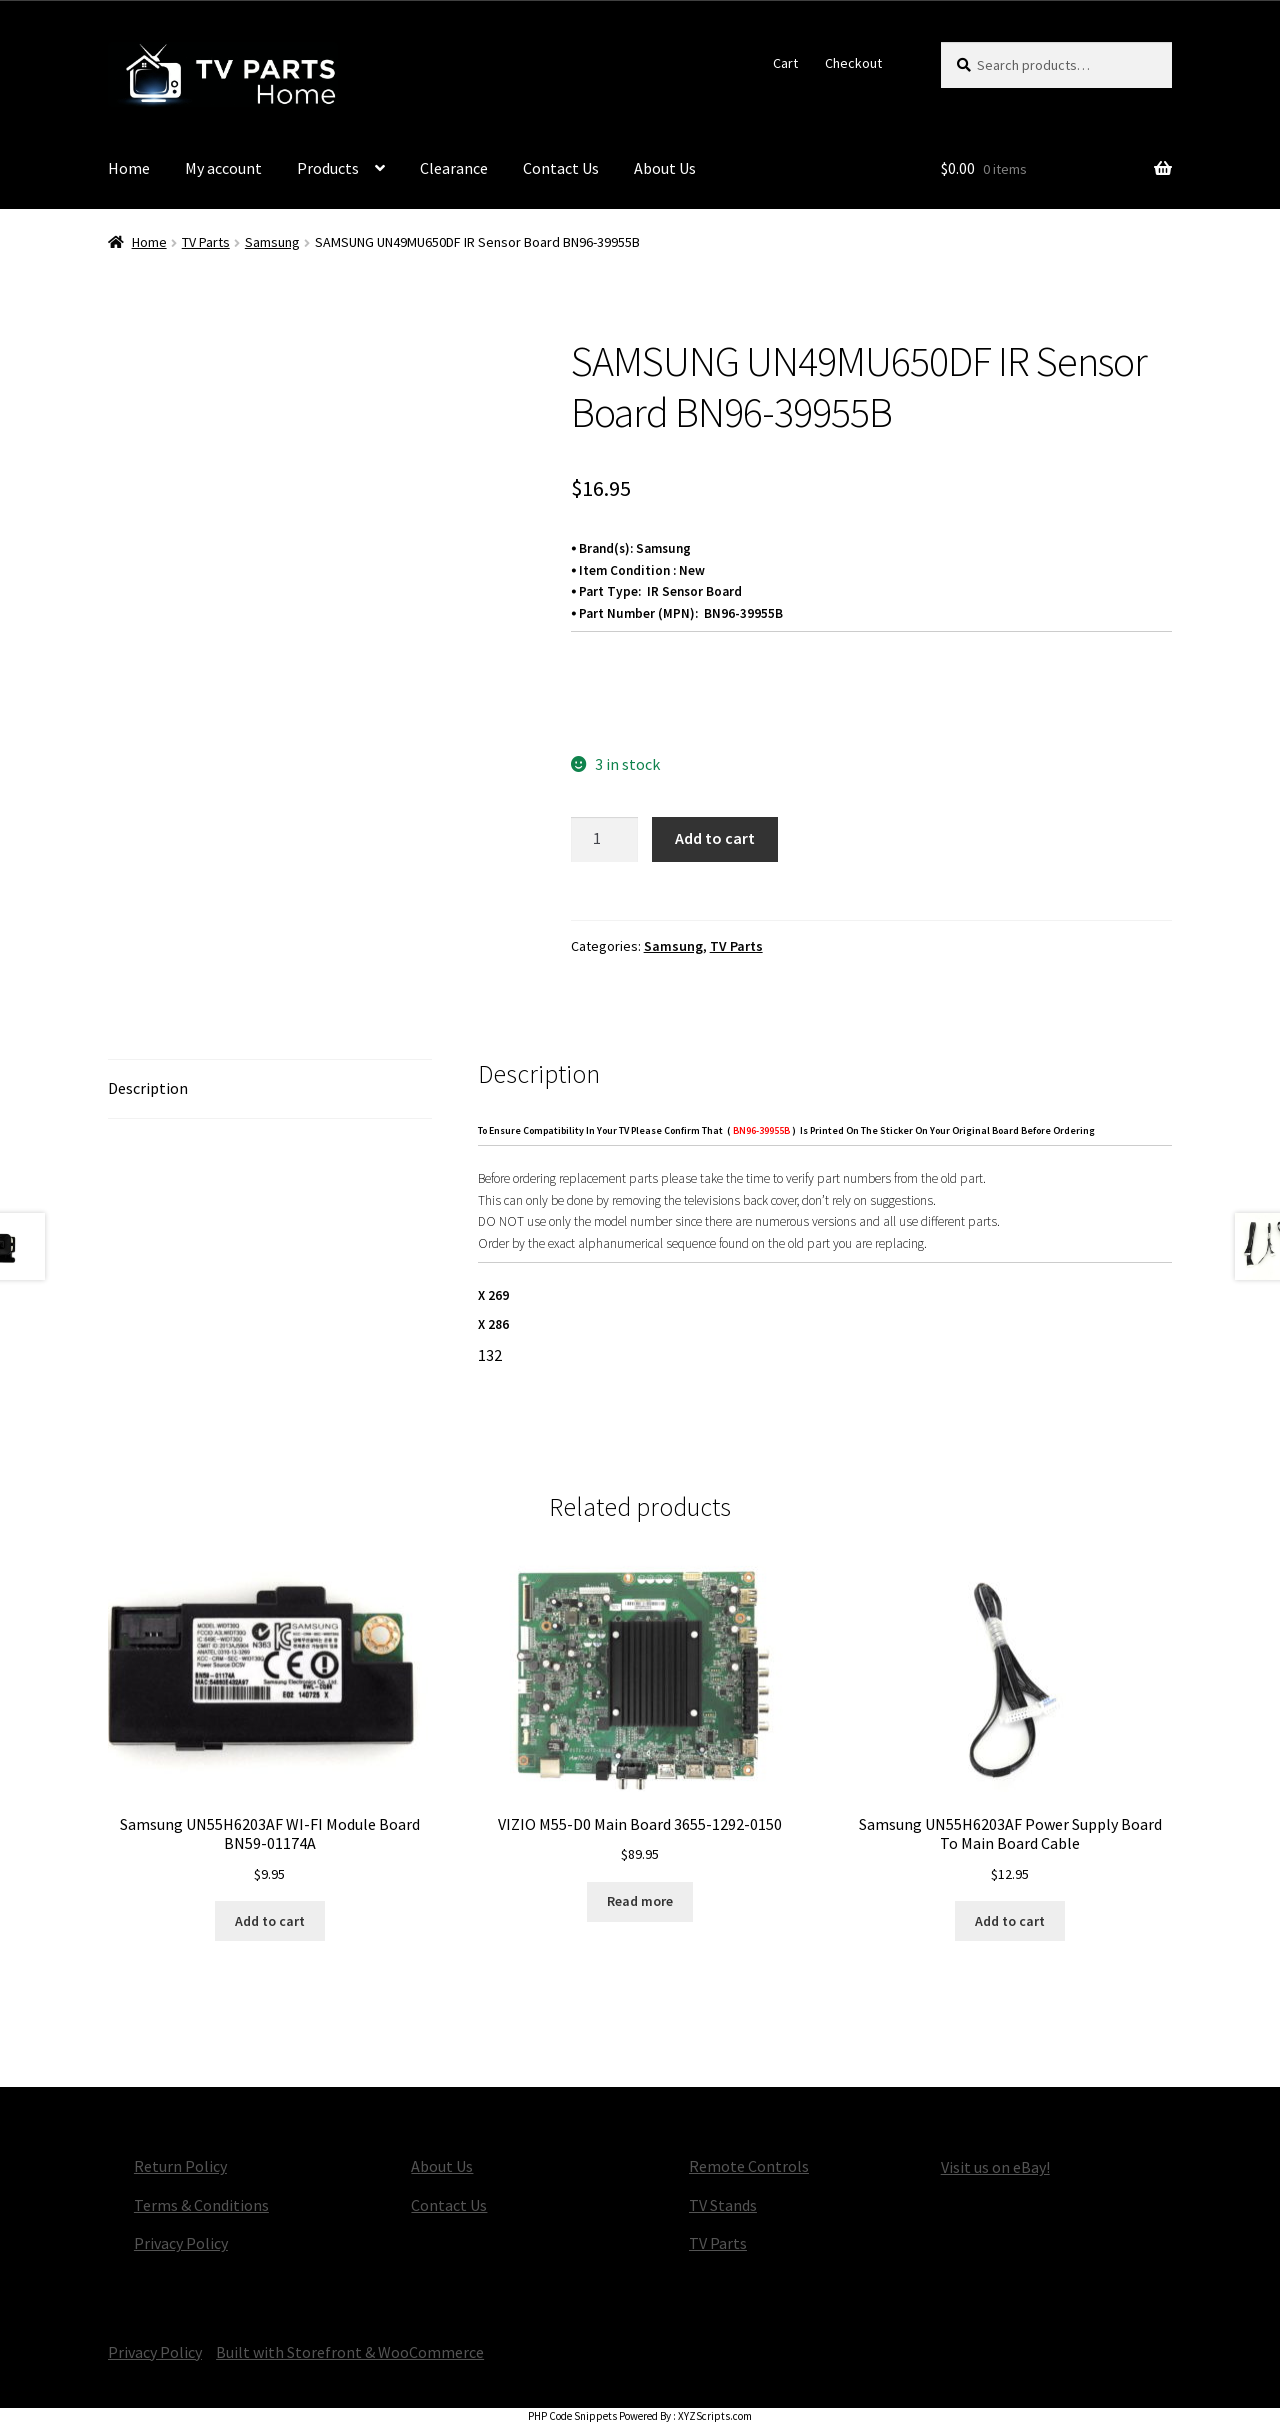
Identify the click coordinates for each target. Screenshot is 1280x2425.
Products (328, 168)
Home (129, 168)
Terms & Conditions (201, 2205)
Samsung (272, 242)
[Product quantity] (605, 840)
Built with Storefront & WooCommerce (350, 2352)
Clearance (454, 168)
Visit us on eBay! (995, 2167)
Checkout (853, 63)
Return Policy (180, 2166)
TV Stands (723, 2205)
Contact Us (561, 168)
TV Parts (206, 242)
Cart (785, 63)
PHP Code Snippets (572, 2416)
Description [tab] (148, 1088)
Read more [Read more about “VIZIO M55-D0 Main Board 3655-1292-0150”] (640, 1901)
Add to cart (715, 838)
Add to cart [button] (270, 1921)
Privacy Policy (181, 2243)
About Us (665, 168)
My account (223, 168)
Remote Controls (749, 2166)
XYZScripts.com (715, 2416)
